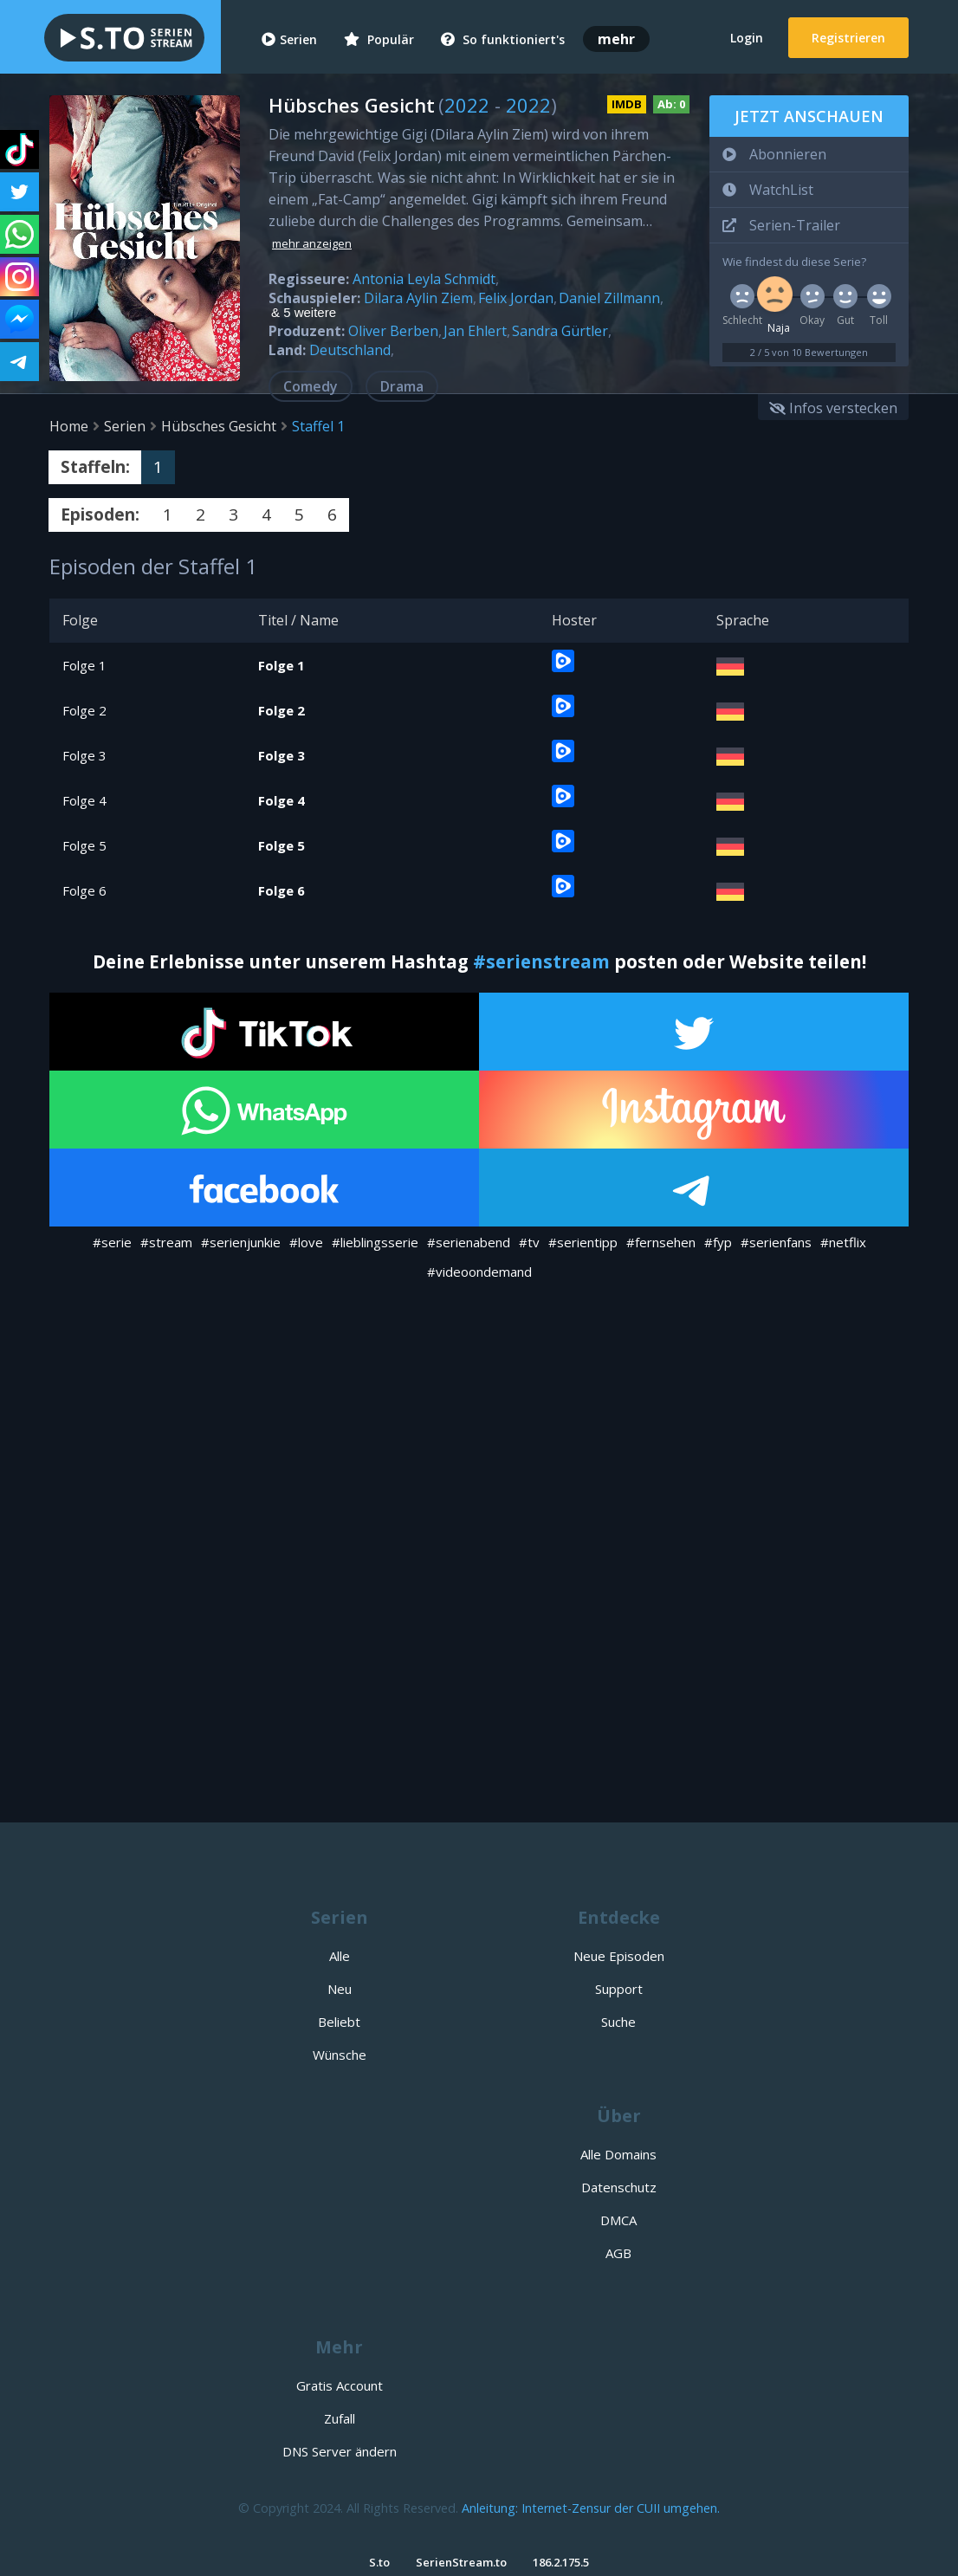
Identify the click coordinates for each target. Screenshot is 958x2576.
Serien (289, 39)
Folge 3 (84, 755)
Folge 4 (84, 800)
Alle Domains (618, 2154)
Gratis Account (339, 2385)
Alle (339, 1955)
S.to (379, 2562)
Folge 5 (84, 845)
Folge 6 (84, 890)
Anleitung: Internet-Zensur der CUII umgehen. (591, 2508)
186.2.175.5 (561, 2562)
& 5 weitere (303, 312)
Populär (379, 39)
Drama (402, 386)
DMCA (618, 2220)
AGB (618, 2253)
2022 (466, 105)
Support (619, 1988)
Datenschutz (619, 2187)
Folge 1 (84, 665)
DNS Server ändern (339, 2451)
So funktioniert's (503, 39)
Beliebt (339, 2021)
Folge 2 (84, 710)
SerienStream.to (461, 2562)
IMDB (627, 104)
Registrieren (848, 37)
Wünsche (339, 2054)
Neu (339, 1988)
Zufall (339, 2418)
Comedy (310, 386)
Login (746, 37)
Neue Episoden (618, 1955)
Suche (618, 2021)
